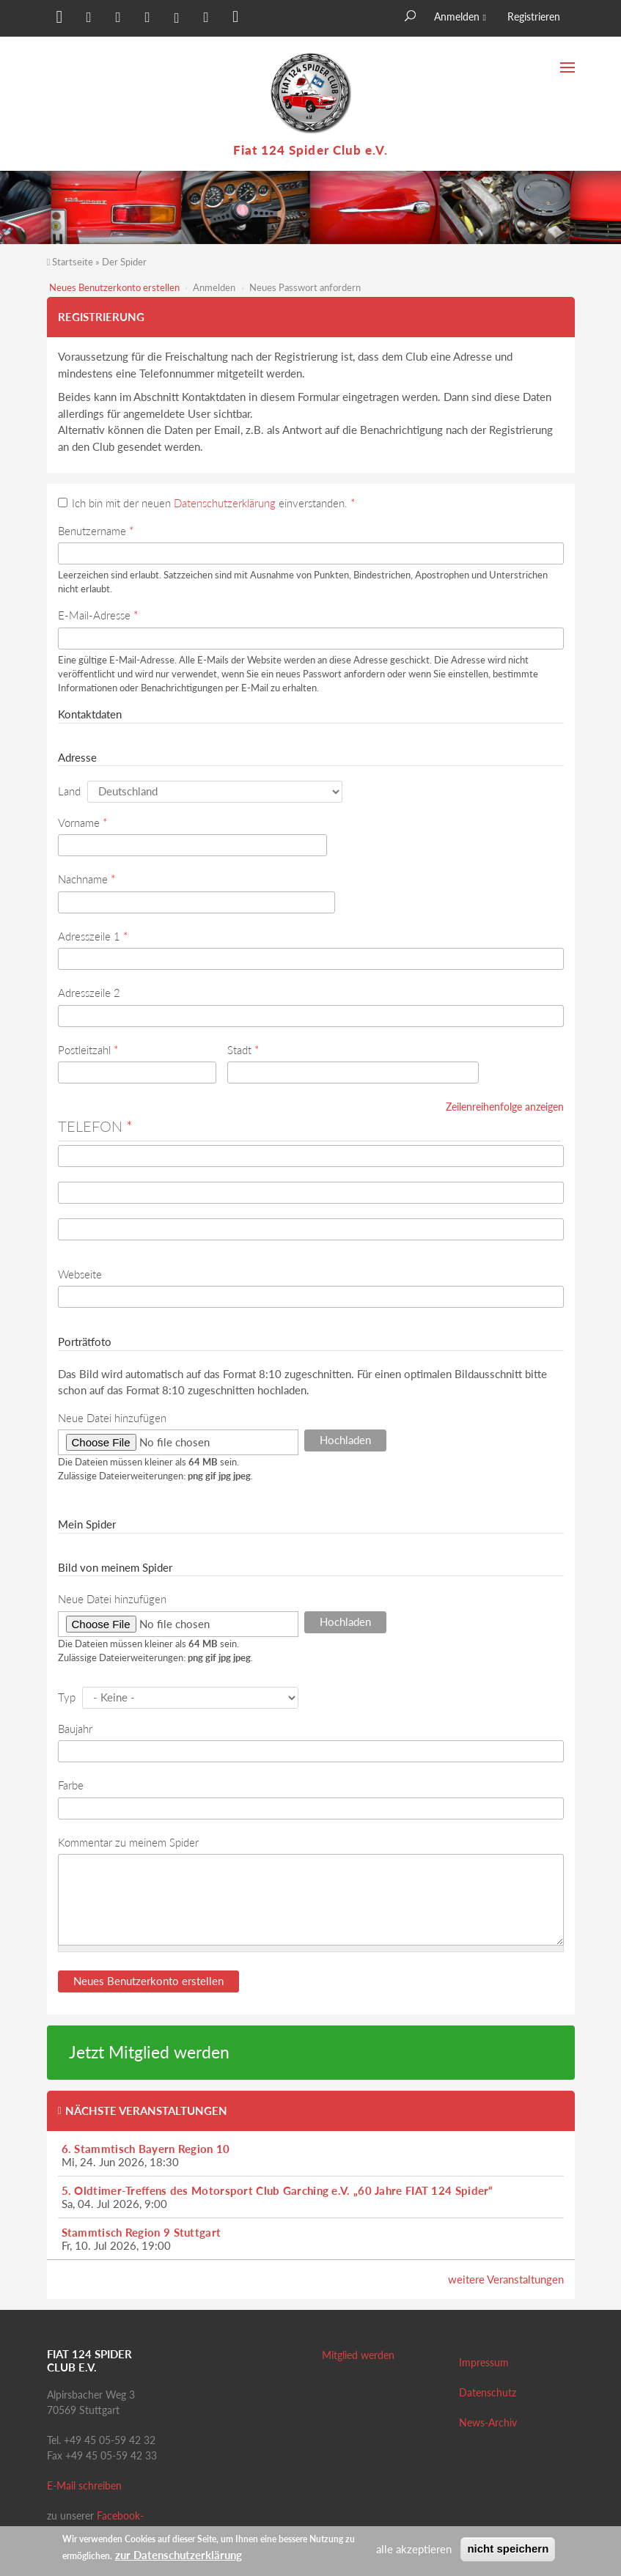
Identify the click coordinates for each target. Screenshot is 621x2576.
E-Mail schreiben (84, 2485)
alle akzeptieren (414, 2548)
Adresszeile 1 (93, 936)
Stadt (243, 1049)
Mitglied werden (358, 2355)
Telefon (95, 1126)
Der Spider (124, 262)
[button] (58, 20)
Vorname (82, 822)
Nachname (86, 879)
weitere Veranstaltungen (506, 2279)
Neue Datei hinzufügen (112, 1417)
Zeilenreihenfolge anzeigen (505, 1107)
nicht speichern (507, 2548)
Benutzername (95, 530)
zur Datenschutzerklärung (178, 2554)
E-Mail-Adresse (98, 615)
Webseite (80, 1274)
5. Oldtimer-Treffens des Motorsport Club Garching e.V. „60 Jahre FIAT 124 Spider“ (277, 2190)
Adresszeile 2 (89, 992)
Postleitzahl (88, 1049)
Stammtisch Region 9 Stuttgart (141, 2232)
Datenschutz (487, 2392)
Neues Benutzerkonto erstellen (114, 287)
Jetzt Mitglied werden (149, 2052)
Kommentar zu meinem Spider (128, 1842)
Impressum (484, 2362)
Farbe (71, 1785)
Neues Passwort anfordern (305, 287)
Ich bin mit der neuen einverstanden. (213, 502)
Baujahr (75, 1728)
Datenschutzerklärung (225, 502)
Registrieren (533, 16)
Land (69, 791)
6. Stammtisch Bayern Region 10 (146, 2148)
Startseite (72, 262)
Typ (67, 1697)
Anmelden (456, 16)
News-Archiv (488, 2422)
